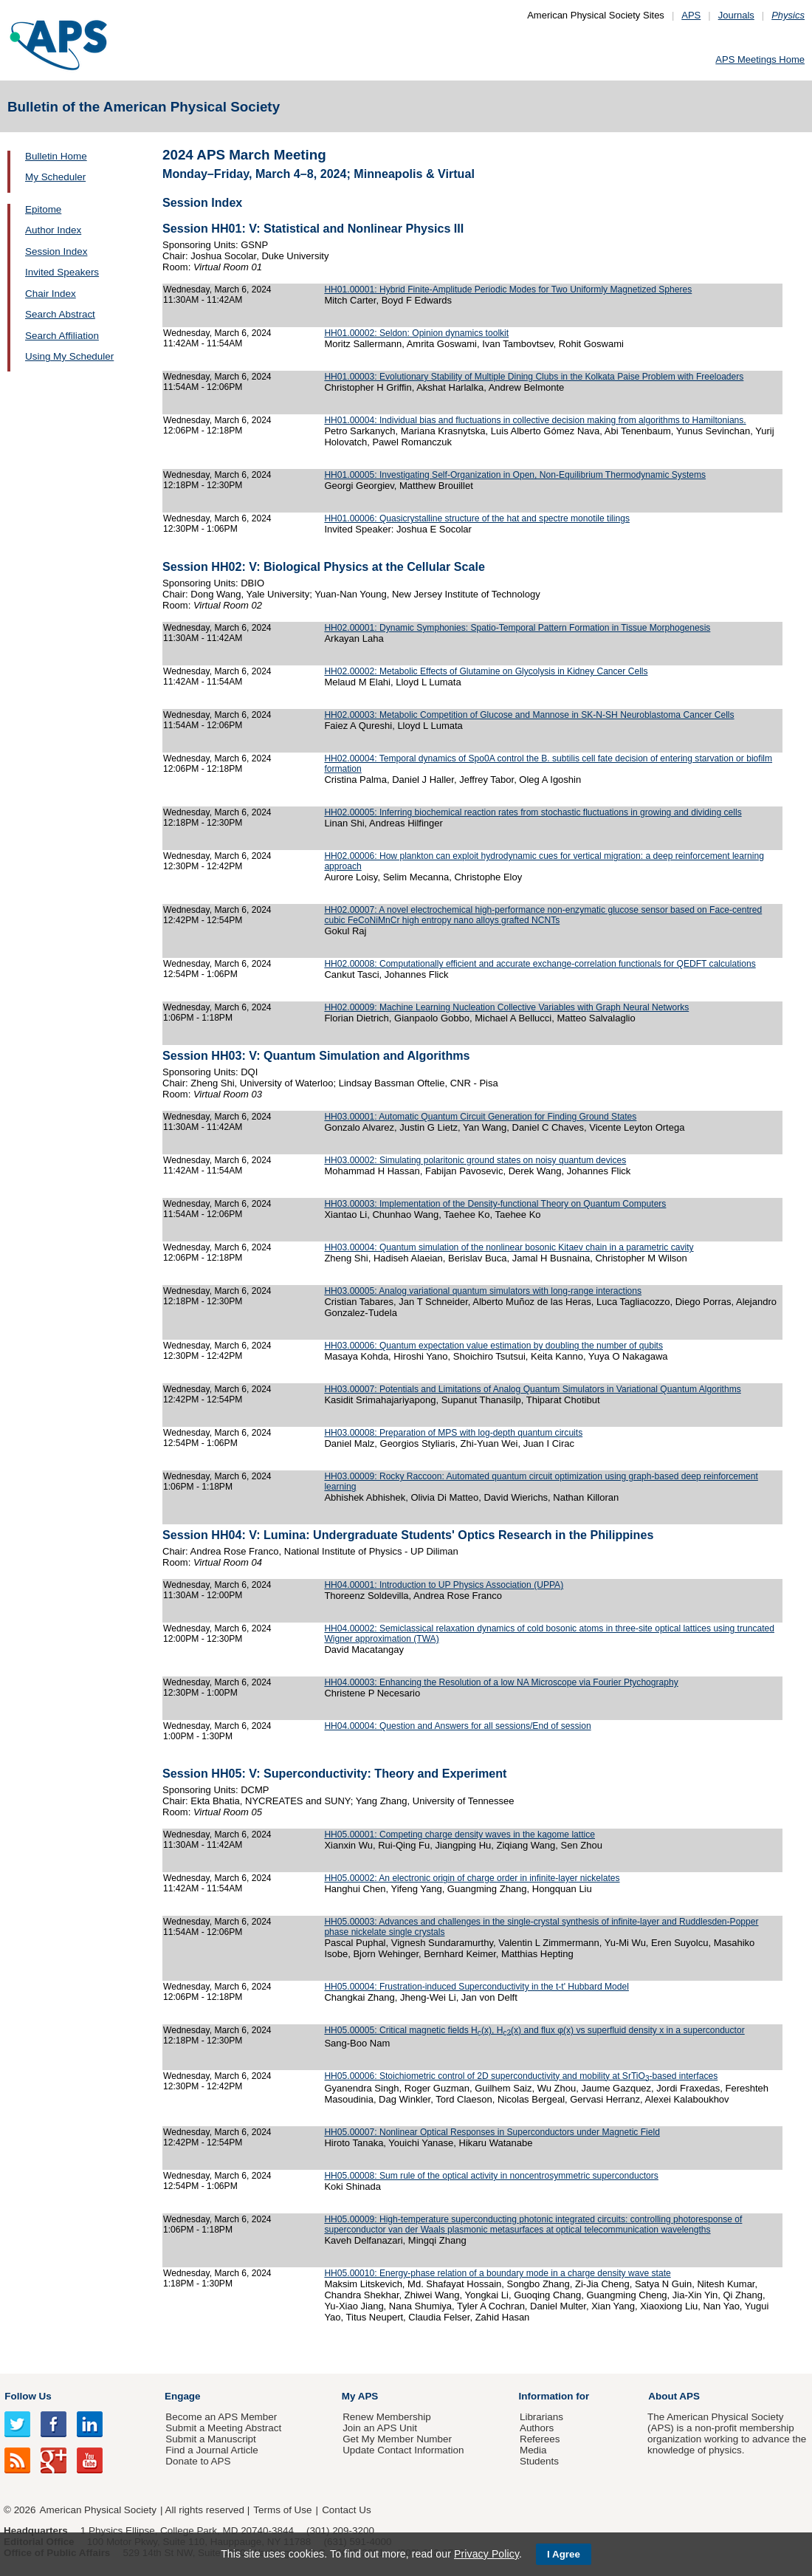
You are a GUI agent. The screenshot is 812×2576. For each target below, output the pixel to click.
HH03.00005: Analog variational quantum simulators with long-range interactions (482, 1291)
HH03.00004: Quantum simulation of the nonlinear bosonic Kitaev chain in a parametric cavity (508, 1247)
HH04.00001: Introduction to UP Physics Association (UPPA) (443, 1585)
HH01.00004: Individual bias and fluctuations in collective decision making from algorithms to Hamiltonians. (535, 420)
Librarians (541, 2416)
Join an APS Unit (380, 2427)
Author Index (53, 230)
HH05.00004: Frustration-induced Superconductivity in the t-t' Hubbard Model (476, 1986)
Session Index (56, 251)
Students (539, 2461)
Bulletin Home (56, 156)
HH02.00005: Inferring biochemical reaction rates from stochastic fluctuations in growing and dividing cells (532, 812)
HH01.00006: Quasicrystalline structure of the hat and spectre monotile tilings (477, 518)
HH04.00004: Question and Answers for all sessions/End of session (457, 1726)
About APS (674, 2396)
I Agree (563, 2554)
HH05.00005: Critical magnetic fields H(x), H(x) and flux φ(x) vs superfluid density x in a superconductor (534, 2030)
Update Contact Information (403, 2450)
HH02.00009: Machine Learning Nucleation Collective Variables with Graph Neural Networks (506, 1007)
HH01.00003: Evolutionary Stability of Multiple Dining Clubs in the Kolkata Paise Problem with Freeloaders (533, 376)
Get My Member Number (397, 2439)
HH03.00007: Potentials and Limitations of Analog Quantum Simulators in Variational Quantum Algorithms (532, 1389)
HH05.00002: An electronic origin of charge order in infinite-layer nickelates (471, 1878)
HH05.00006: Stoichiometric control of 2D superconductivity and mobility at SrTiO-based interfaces (521, 2076)
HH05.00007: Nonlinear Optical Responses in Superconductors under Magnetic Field (492, 2132)
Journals (736, 15)
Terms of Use (282, 2509)
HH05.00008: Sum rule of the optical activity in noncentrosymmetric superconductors (491, 2176)
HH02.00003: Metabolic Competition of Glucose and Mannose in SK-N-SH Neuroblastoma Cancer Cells (529, 715)
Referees (540, 2439)
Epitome (43, 209)
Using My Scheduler (69, 356)
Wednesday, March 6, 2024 (217, 289)
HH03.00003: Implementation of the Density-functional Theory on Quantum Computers (495, 1204)
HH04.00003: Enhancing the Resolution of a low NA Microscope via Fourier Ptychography (501, 1682)
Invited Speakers (62, 272)
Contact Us (346, 2509)
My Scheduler (55, 176)
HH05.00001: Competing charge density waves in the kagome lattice (459, 1834)
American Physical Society (98, 2509)
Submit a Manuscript (210, 2439)
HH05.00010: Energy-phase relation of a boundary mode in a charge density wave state (497, 2273)
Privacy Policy (486, 2554)
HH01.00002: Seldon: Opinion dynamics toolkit (416, 333)
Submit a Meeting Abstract (223, 2427)
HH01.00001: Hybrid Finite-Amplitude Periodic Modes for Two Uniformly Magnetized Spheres (508, 289)
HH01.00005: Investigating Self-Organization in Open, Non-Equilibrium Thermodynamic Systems (515, 475)
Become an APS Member (221, 2416)
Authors (537, 2427)
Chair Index (50, 293)
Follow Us (27, 2396)
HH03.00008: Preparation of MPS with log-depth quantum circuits (453, 1433)
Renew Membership (387, 2416)
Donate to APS (197, 2461)
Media (533, 2450)
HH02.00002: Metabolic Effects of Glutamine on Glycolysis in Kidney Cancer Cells (485, 671)
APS (691, 15)
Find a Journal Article (211, 2450)
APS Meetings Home (760, 59)
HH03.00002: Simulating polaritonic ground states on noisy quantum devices (475, 1160)
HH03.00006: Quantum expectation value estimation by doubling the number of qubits (493, 1345)
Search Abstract (60, 314)
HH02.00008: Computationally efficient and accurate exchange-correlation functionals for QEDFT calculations (539, 964)
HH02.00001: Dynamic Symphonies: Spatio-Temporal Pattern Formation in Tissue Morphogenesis (517, 628)
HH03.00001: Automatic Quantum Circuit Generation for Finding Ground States (480, 1116)
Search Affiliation (62, 335)
